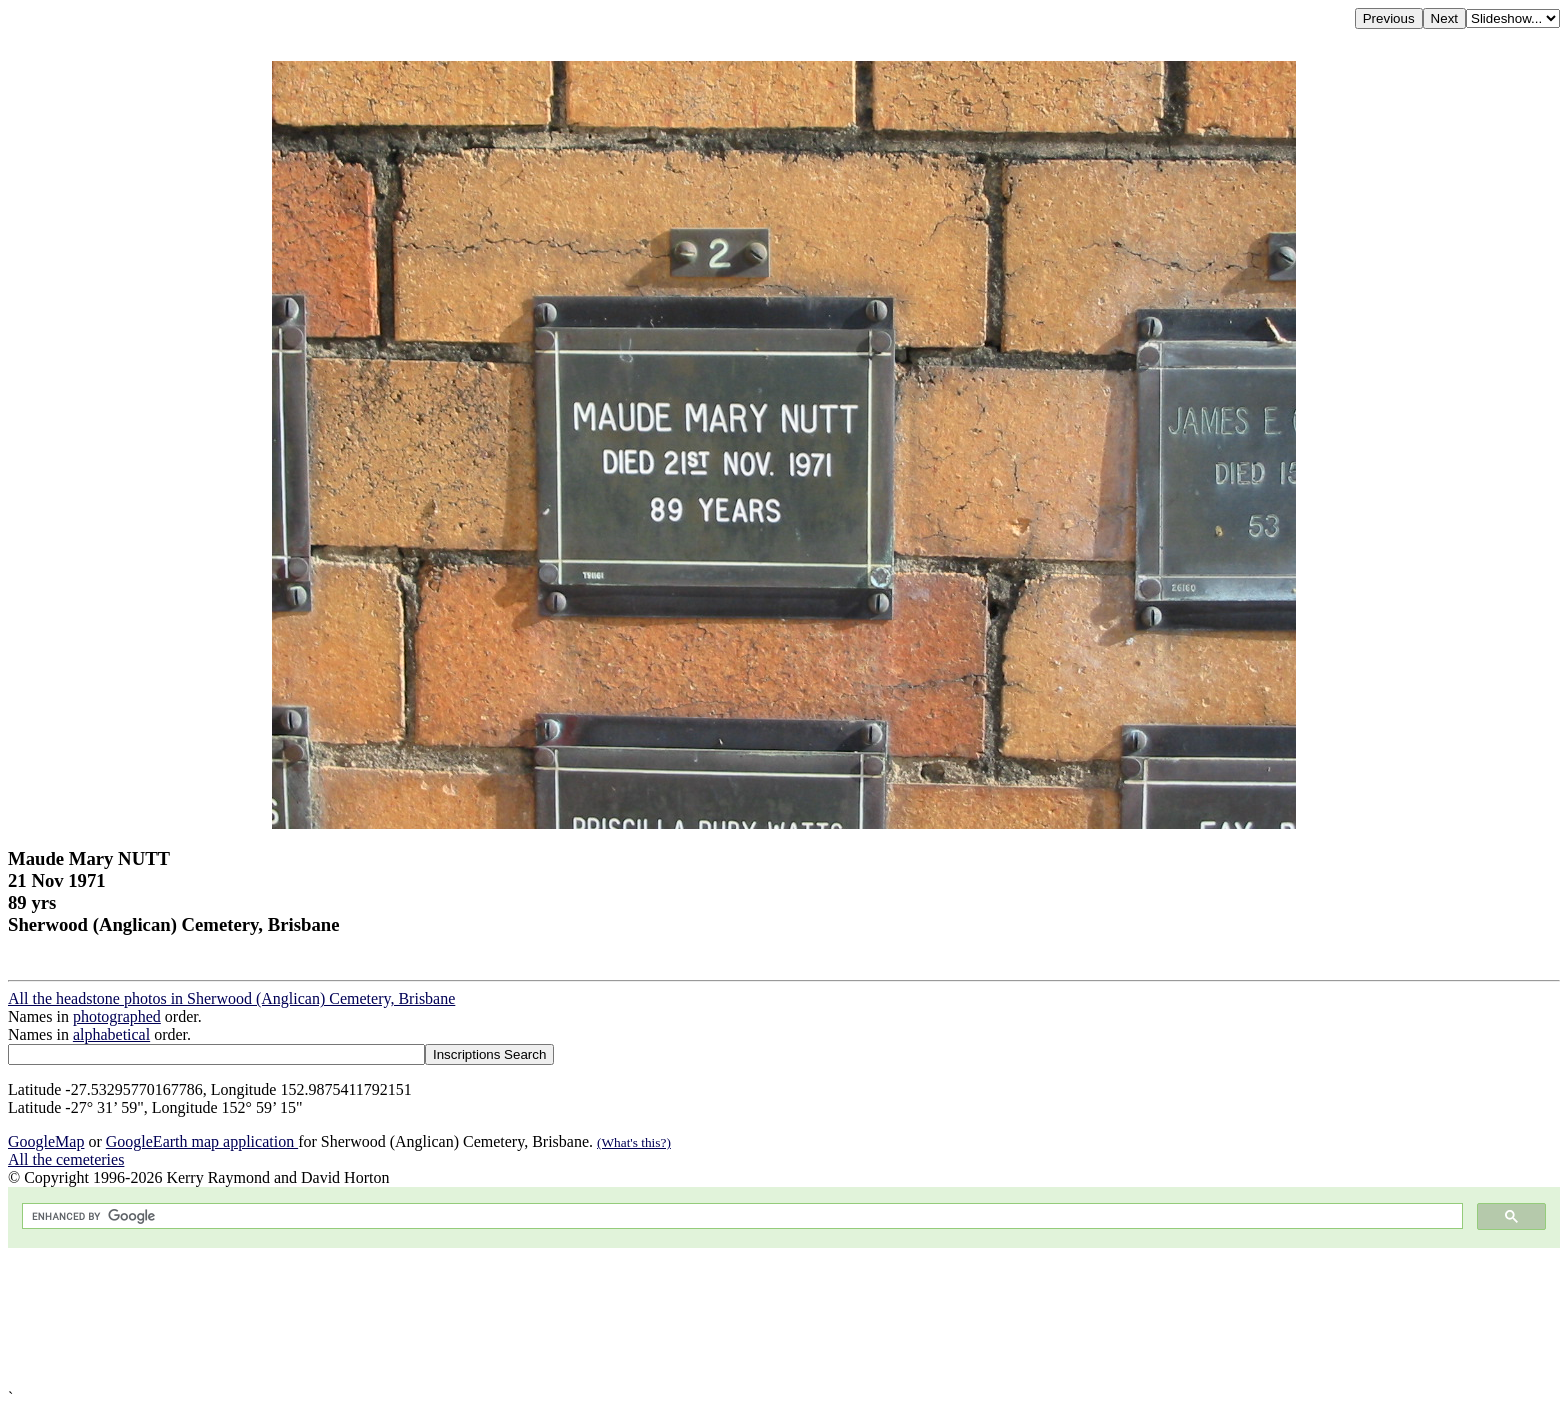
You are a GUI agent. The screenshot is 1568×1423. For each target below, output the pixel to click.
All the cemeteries (66, 1159)
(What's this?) (634, 1142)
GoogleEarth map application (202, 1141)
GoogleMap (46, 1141)
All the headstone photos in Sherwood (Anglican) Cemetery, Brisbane (231, 998)
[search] (740, 1216)
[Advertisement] (608, 1318)
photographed (117, 1016)
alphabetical (111, 1034)
